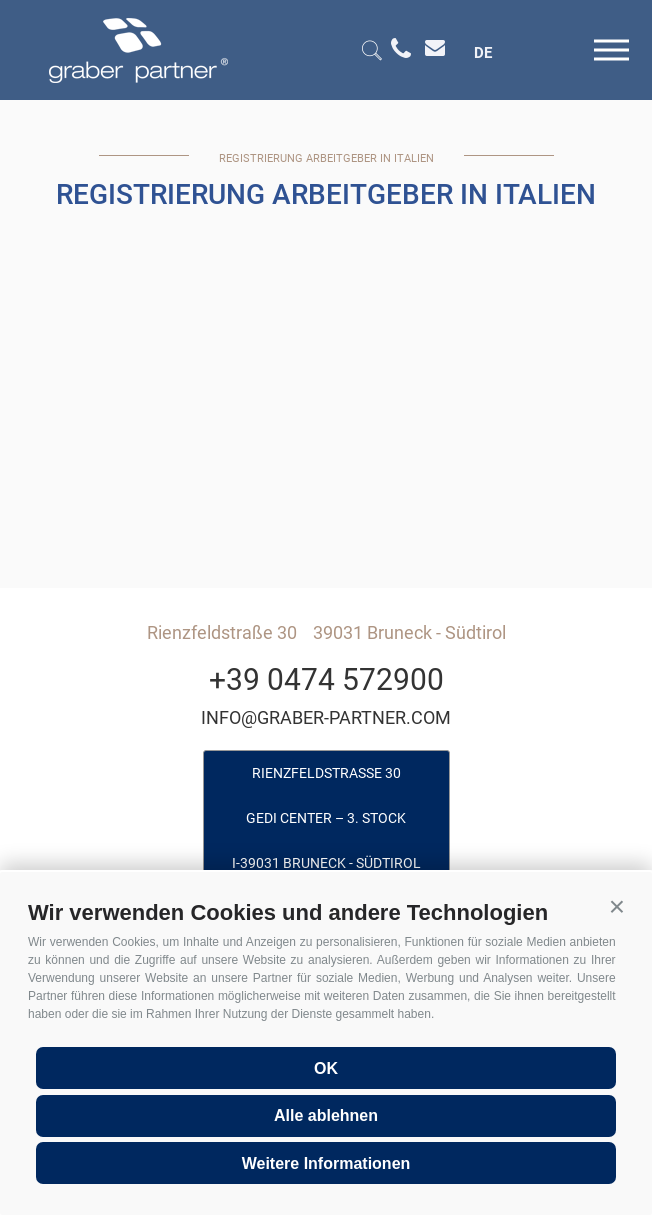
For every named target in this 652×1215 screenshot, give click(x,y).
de (483, 53)
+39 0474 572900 (326, 679)
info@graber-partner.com (326, 717)
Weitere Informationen (326, 1163)
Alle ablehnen (326, 1115)
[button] (617, 907)
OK (326, 1068)
